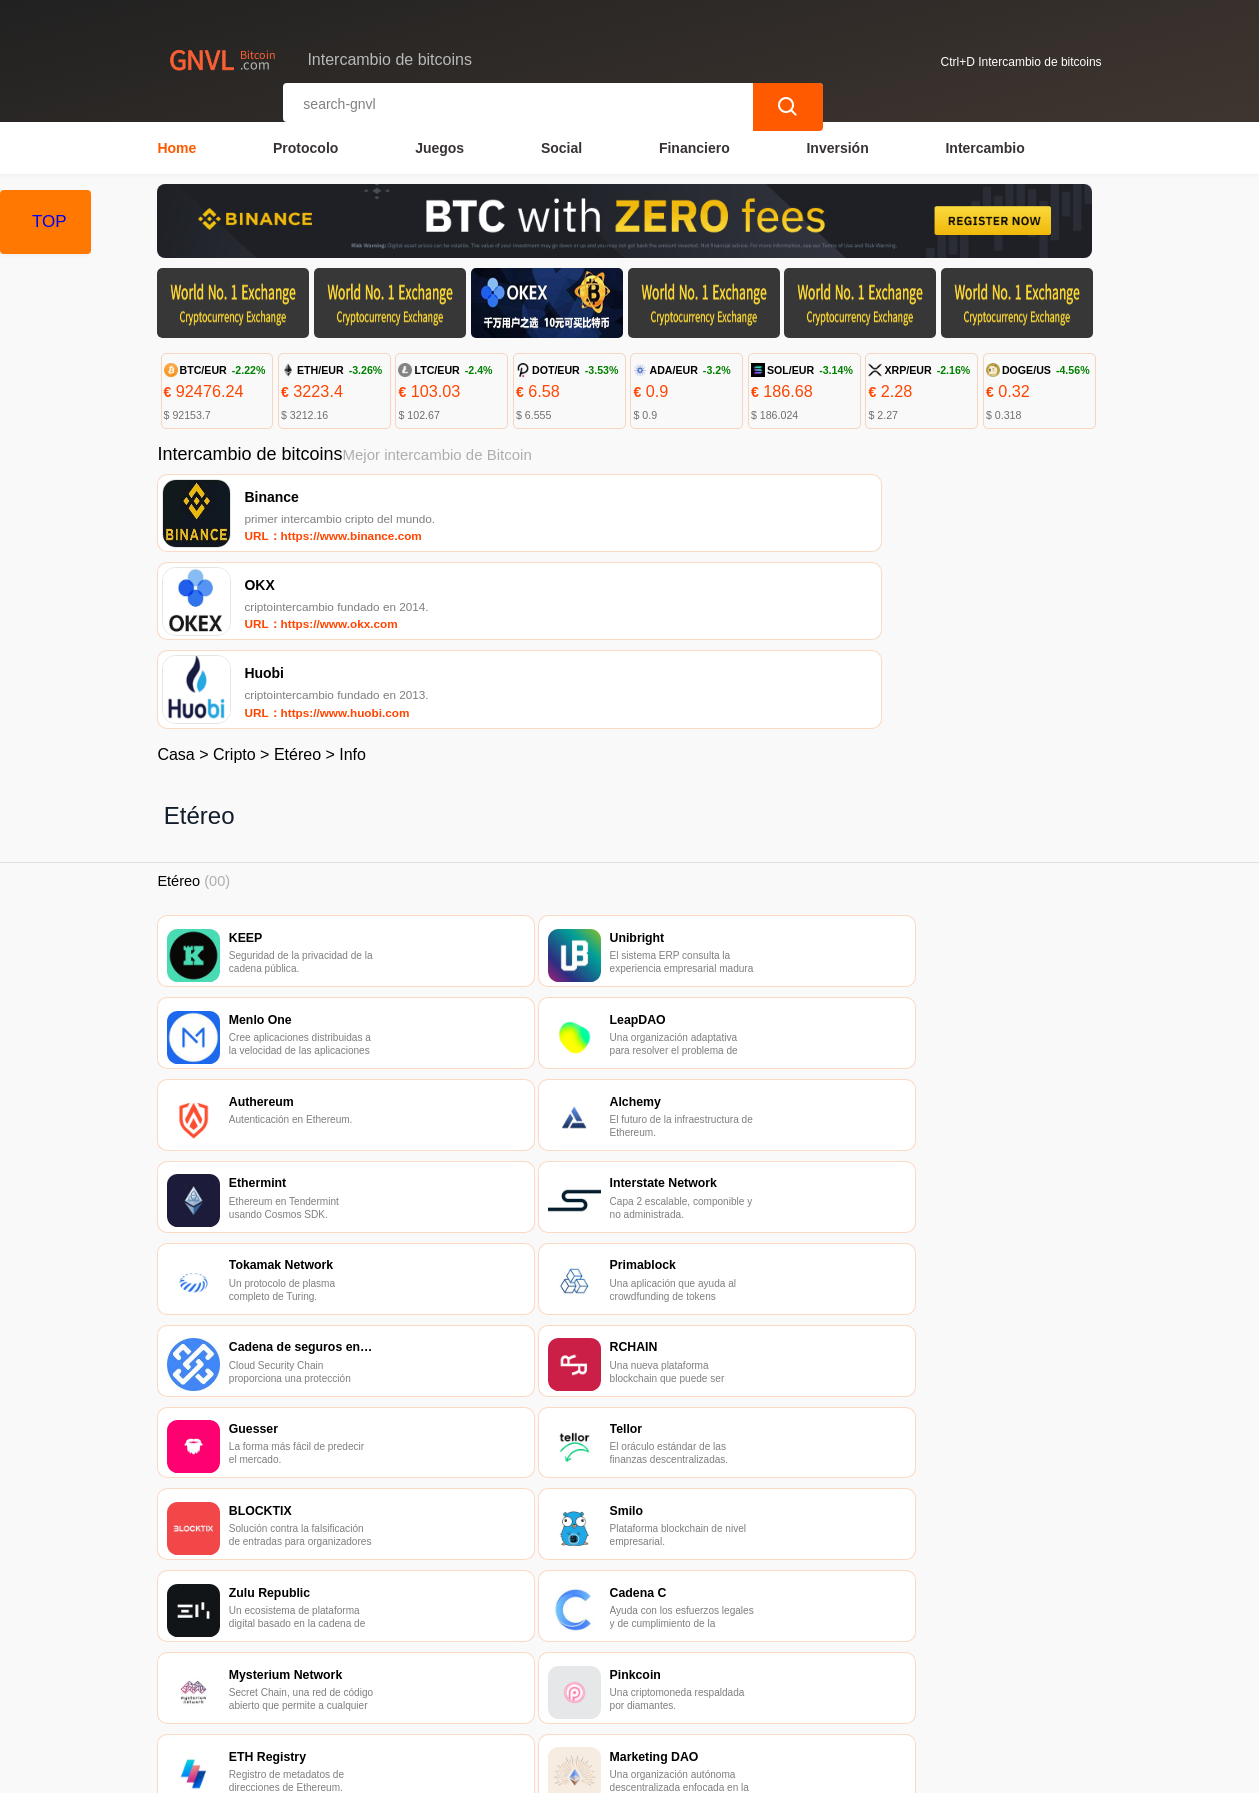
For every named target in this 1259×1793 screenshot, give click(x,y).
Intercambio (984, 146)
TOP (49, 221)
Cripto (234, 587)
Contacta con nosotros (425, 1675)
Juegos (439, 146)
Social (561, 146)
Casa (175, 587)
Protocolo (305, 146)
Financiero (694, 146)
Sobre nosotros (583, 1675)
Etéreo (297, 587)
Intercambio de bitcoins (516, 1769)
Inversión (837, 146)
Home (176, 146)
